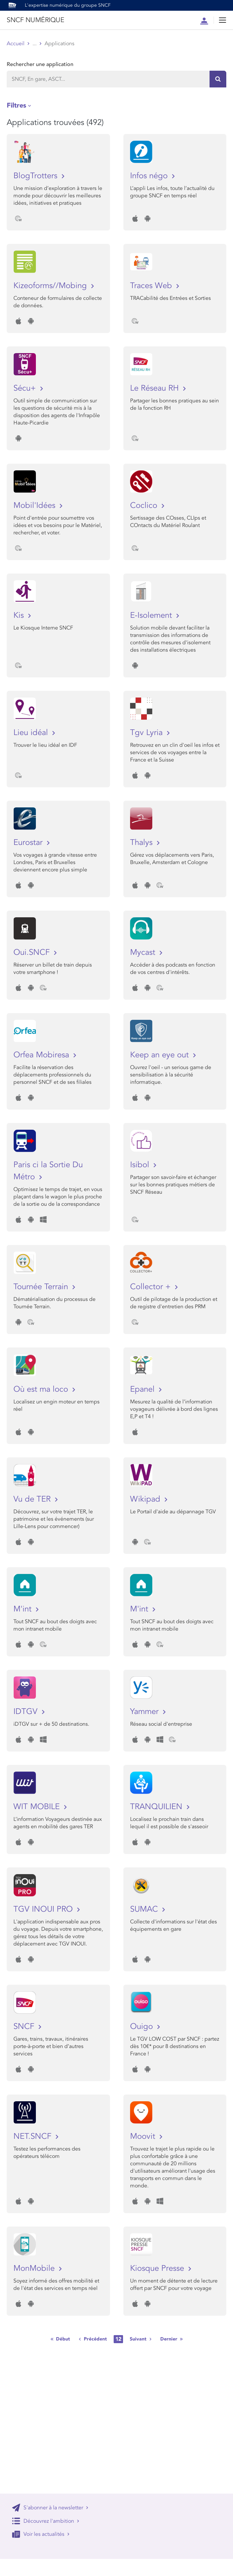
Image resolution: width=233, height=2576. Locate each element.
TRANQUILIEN (157, 1806)
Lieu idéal (31, 732)
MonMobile (35, 2268)
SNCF (25, 2026)
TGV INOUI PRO (44, 1909)
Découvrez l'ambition (45, 2521)
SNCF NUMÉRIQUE (35, 20)
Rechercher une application (40, 64)
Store (39, 43)
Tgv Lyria (147, 732)
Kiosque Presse (158, 2268)
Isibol (141, 1165)
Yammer (145, 1711)
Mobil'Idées (35, 505)
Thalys (142, 842)
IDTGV (26, 1711)
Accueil (15, 43)
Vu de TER (33, 1499)
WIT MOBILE (37, 1806)
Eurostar (29, 842)
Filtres (16, 105)
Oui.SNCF (32, 952)
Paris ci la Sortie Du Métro (48, 1171)
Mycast (144, 952)
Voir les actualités (41, 2534)
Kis (19, 615)
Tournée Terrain (41, 1287)
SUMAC (145, 1909)
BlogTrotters (36, 176)
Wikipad (146, 1499)
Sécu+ (25, 388)
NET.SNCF (33, 2136)
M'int (23, 1609)
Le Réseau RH (155, 388)
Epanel (143, 1389)
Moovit (144, 2136)
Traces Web (152, 285)
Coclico (145, 505)
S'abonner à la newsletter (50, 2508)
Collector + (151, 1287)
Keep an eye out (160, 1055)
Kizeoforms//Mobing (51, 285)
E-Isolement (152, 615)
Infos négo (150, 176)
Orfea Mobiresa (42, 1055)
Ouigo (142, 2026)
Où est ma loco (41, 1389)
